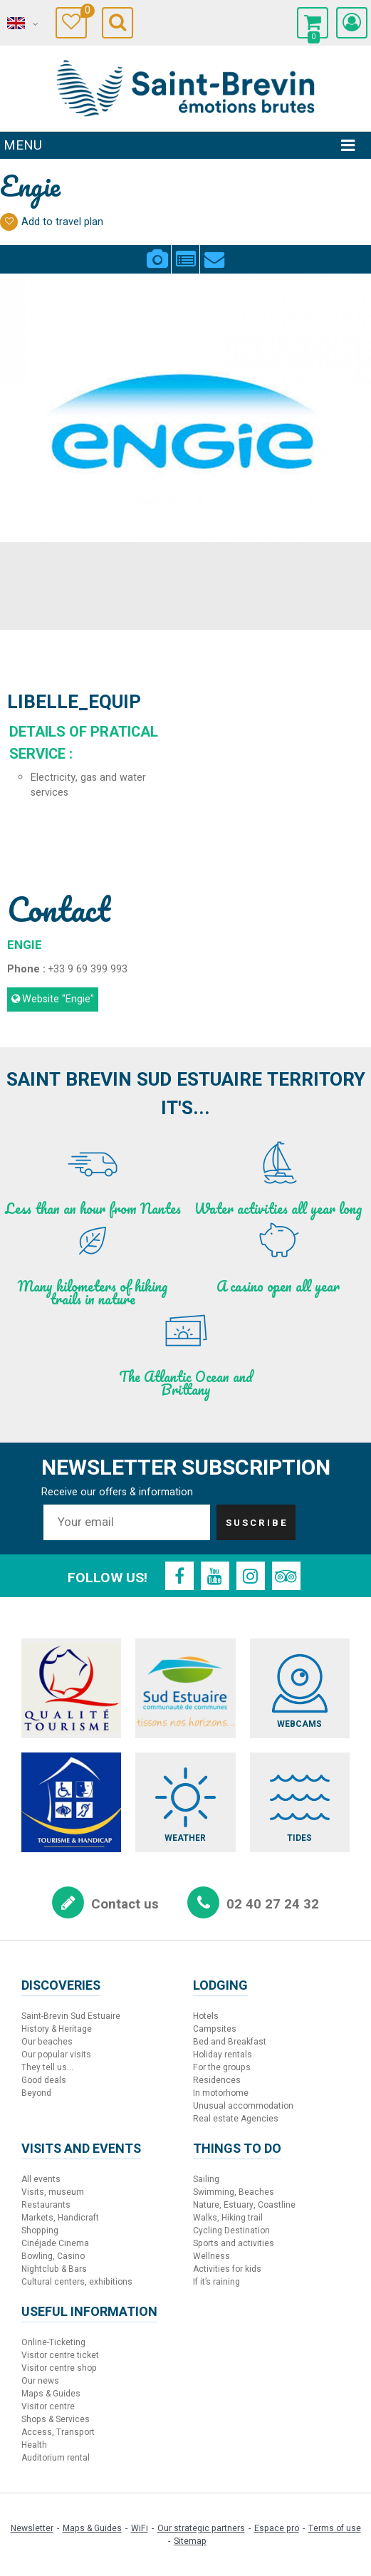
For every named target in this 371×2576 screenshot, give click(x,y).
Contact (214, 250)
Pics (157, 250)
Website (58, 999)
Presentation (185, 250)
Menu (23, 145)
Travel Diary (83, 12)
